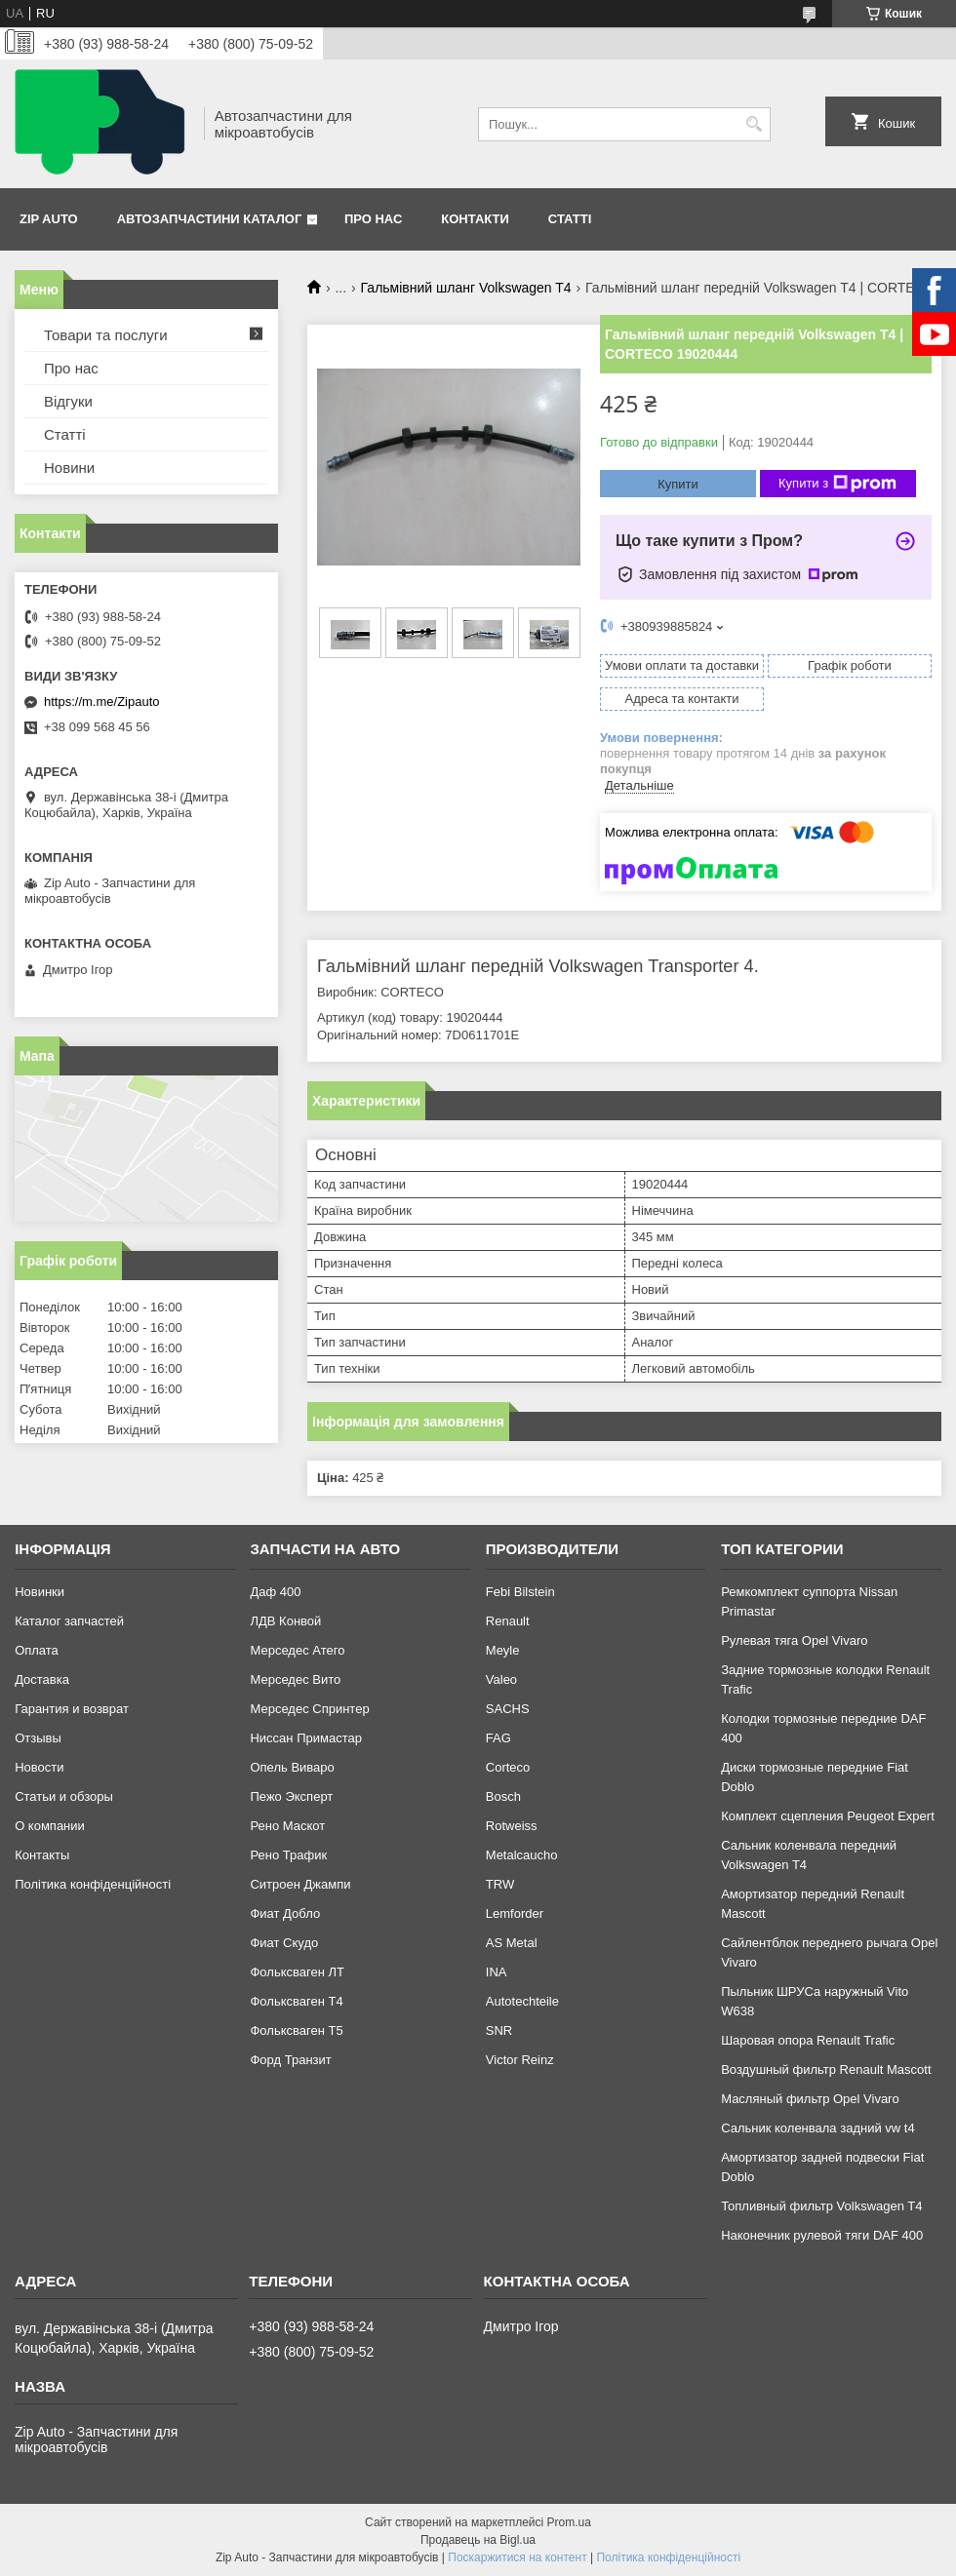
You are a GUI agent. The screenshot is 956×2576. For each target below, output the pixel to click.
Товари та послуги (106, 335)
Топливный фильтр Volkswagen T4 (821, 2206)
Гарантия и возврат (72, 1708)
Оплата (37, 1650)
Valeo (501, 1679)
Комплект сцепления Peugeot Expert (828, 1816)
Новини (69, 467)
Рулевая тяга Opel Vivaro (794, 1640)
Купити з (837, 483)
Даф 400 (275, 1591)
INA (496, 1972)
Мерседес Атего (297, 1650)
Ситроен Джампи (300, 1884)
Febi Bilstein (520, 1591)
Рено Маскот (287, 1825)
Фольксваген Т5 (296, 2030)
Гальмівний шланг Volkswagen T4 (466, 287)
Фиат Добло (285, 1913)
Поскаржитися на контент (517, 2557)
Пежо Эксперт (291, 1796)
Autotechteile (522, 2001)
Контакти (475, 219)
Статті (569, 219)
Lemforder (514, 1913)
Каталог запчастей (69, 1621)
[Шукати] (754, 124)
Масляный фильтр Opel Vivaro (810, 2098)
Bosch (503, 1796)
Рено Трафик (288, 1855)
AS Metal (512, 1942)
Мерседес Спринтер (309, 1708)
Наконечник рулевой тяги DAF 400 (822, 2235)
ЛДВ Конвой (285, 1621)
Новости (39, 1767)
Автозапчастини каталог (209, 219)
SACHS (508, 1708)
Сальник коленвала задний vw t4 (818, 2128)
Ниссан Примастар (305, 1738)
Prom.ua (569, 2522)
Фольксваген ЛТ (296, 1972)
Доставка (42, 1679)
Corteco (508, 1767)
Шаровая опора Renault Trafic (808, 2040)
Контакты (42, 1855)
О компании (50, 1825)
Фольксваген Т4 (296, 2001)
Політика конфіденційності (93, 1884)
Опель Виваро (292, 1767)
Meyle (503, 1650)
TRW (500, 1884)
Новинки (39, 1591)
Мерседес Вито (295, 1679)
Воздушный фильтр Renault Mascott (826, 2069)
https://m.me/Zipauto (102, 701)
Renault (508, 1621)
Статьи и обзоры (64, 1796)
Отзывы (38, 1738)
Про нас (373, 219)
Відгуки (68, 401)
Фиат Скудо (284, 1942)
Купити (677, 484)
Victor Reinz (520, 2059)
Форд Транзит (290, 2059)
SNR (499, 2030)
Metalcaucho (522, 1855)
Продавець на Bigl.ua (478, 2540)
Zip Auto (49, 219)
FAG (498, 1738)
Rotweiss (512, 1825)
